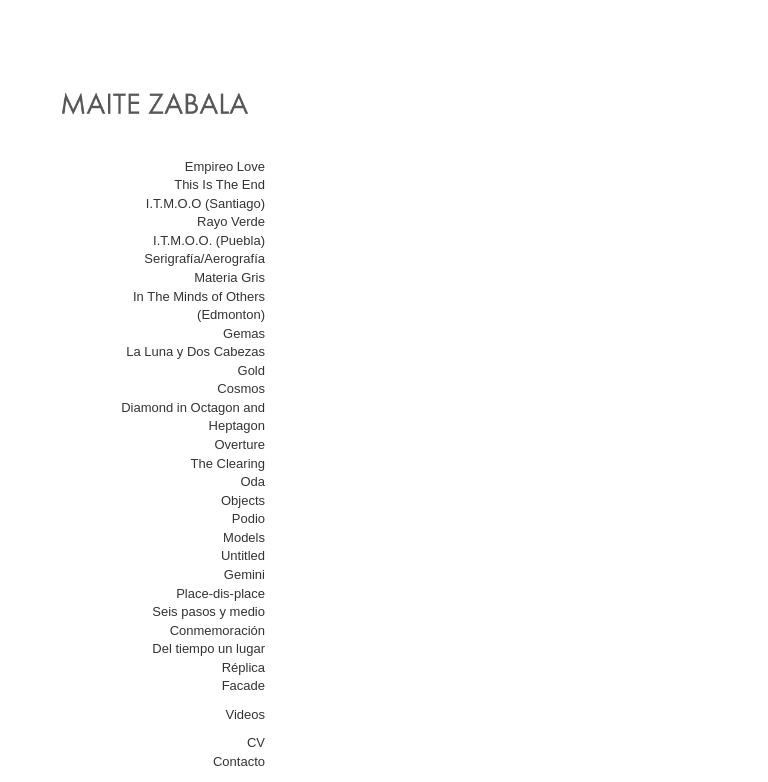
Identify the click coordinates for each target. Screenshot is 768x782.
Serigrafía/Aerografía (204, 258)
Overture (239, 444)
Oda (252, 481)
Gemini (244, 574)
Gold (251, 370)
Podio (248, 518)
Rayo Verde (231, 221)
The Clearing (228, 463)
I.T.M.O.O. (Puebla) (209, 240)
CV (256, 742)
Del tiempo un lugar (208, 648)
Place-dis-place (220, 593)
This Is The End (219, 184)
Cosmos (241, 388)
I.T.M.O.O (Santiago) (205, 203)
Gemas (244, 333)
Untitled (243, 555)
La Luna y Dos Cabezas (195, 351)
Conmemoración (217, 630)
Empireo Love (225, 166)
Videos (245, 714)
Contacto (239, 761)
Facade (243, 685)
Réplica (243, 667)
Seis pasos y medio (208, 611)
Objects (243, 500)
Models (244, 537)
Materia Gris (229, 277)
